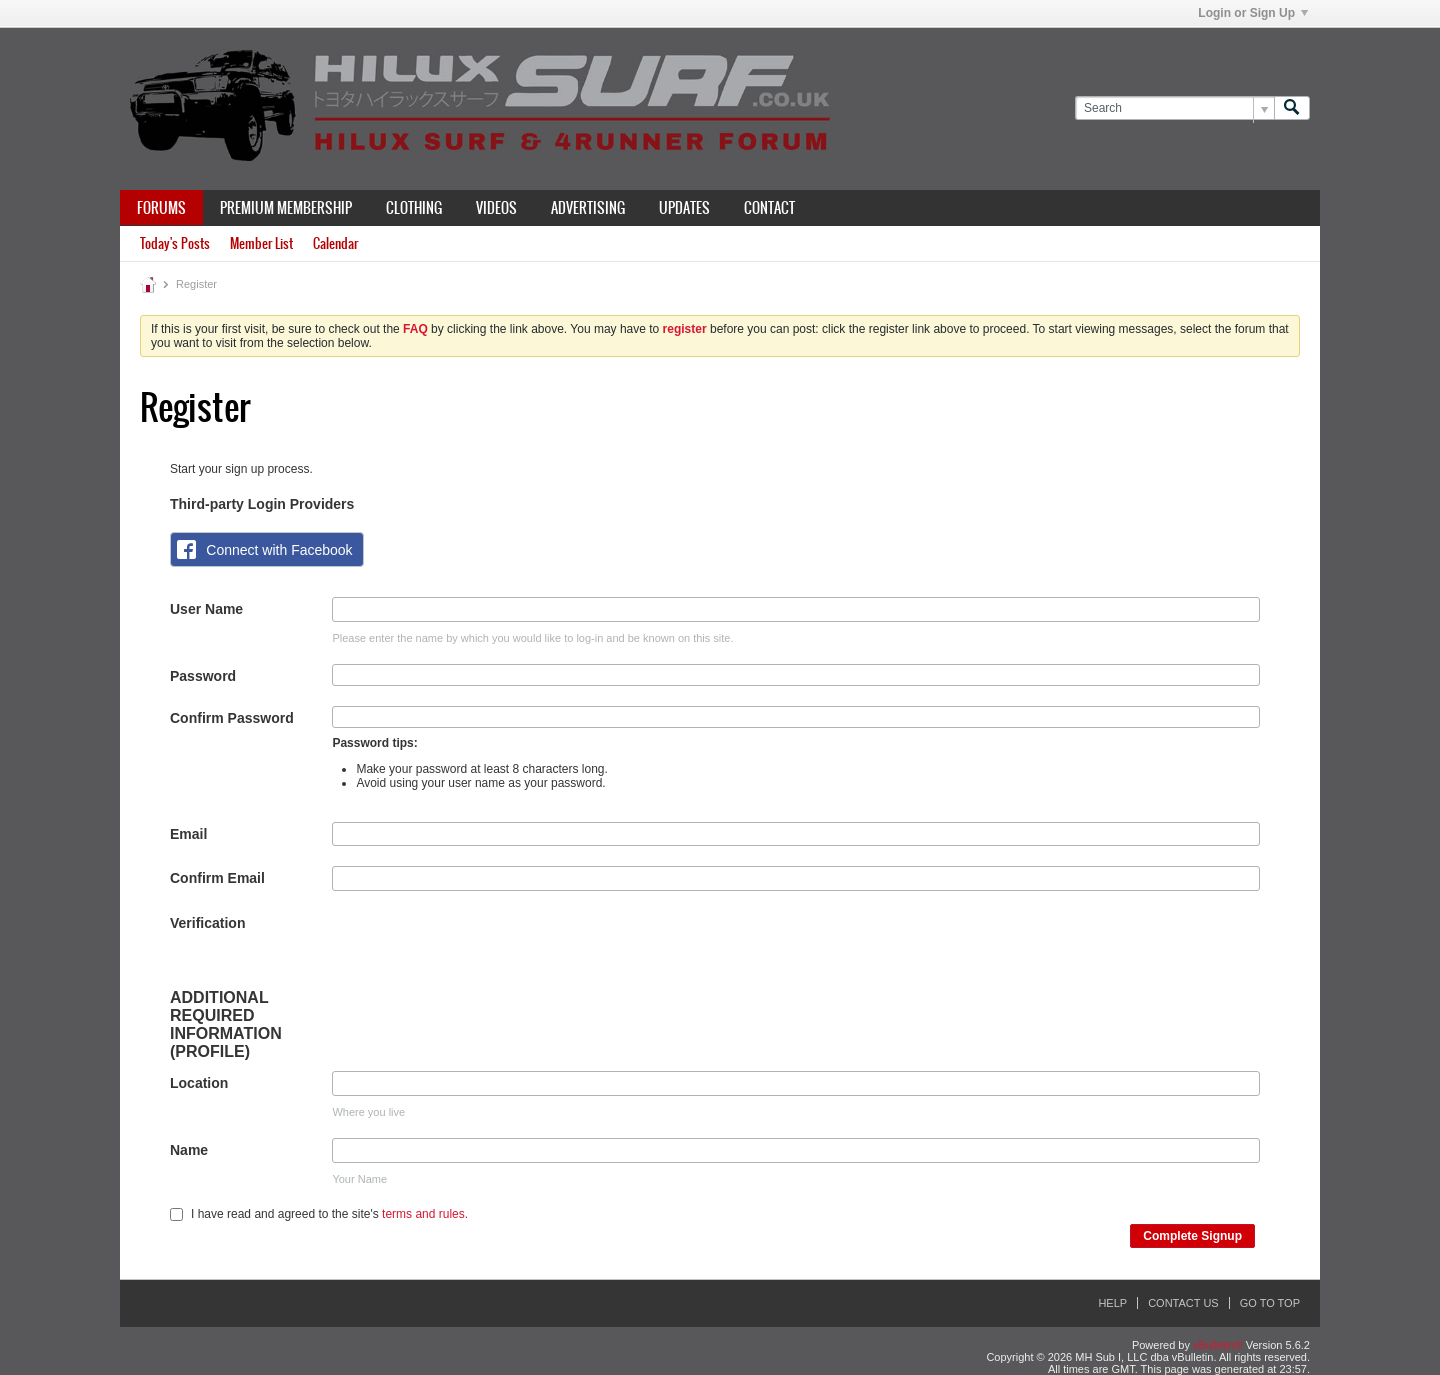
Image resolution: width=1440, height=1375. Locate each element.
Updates (684, 208)
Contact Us (1183, 1303)
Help (1112, 1303)
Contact (769, 208)
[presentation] (484, 950)
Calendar (335, 243)
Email (188, 834)
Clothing (414, 208)
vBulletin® (1218, 1345)
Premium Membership (286, 208)
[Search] (1174, 108)
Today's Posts (175, 243)
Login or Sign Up (1253, 13)
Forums (161, 208)
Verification (207, 923)
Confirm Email (217, 878)
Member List (261, 243)
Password (203, 676)
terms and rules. (425, 1214)
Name (189, 1150)
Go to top (1270, 1303)
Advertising (588, 208)
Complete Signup (1192, 1236)
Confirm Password (232, 718)
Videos (496, 208)
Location (199, 1083)
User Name (206, 609)
